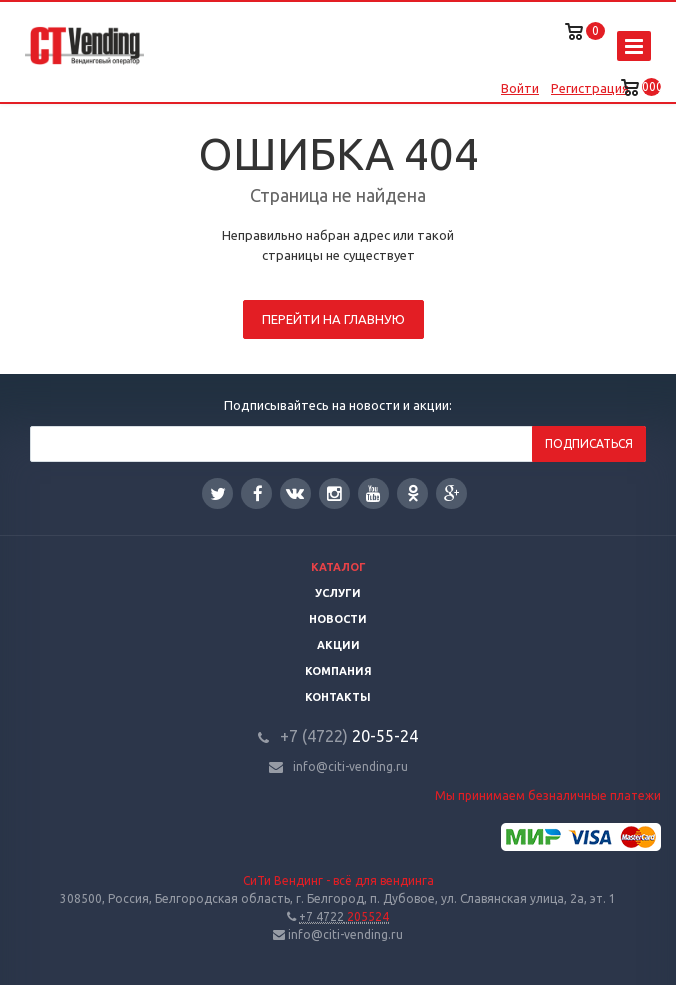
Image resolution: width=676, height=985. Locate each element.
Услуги (338, 593)
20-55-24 (349, 736)
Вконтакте (295, 492)
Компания (338, 671)
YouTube (373, 493)
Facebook (258, 493)
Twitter (218, 493)
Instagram (334, 493)
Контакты (338, 697)
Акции (338, 645)
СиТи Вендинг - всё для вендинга (338, 880)
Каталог (338, 567)
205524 (344, 916)
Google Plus (452, 493)
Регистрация (590, 88)
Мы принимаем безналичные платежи (548, 795)
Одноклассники (413, 492)
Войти (520, 88)
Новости (338, 619)
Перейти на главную (333, 319)
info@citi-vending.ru (350, 766)
